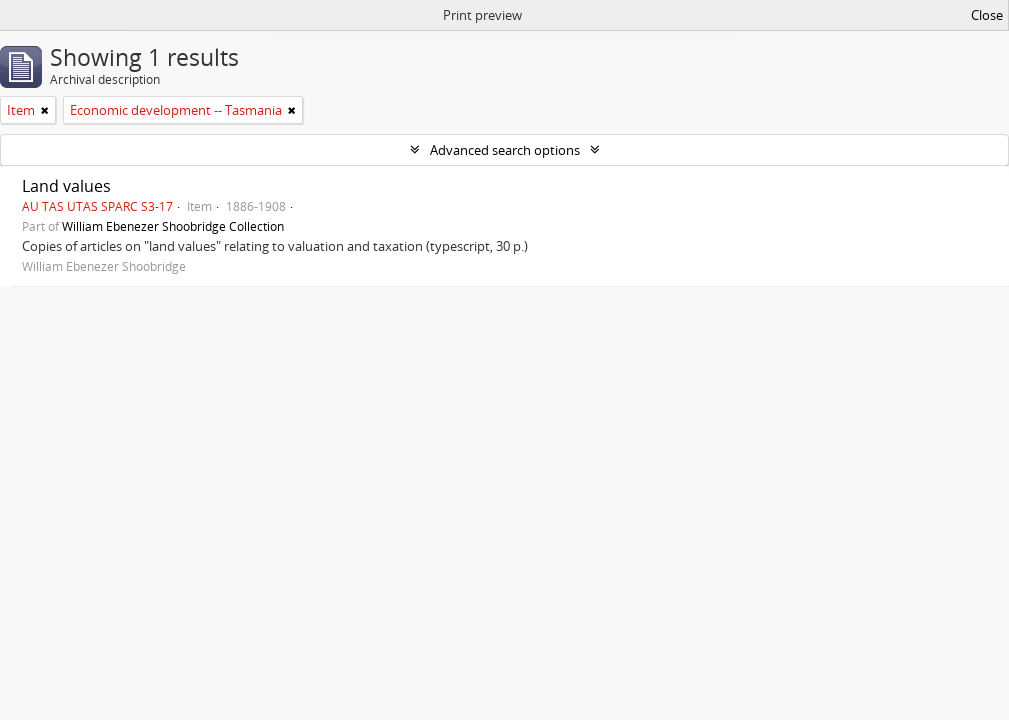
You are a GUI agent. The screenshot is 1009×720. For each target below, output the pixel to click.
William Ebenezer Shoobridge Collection (173, 226)
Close (987, 15)
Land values (66, 186)
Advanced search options (505, 150)
